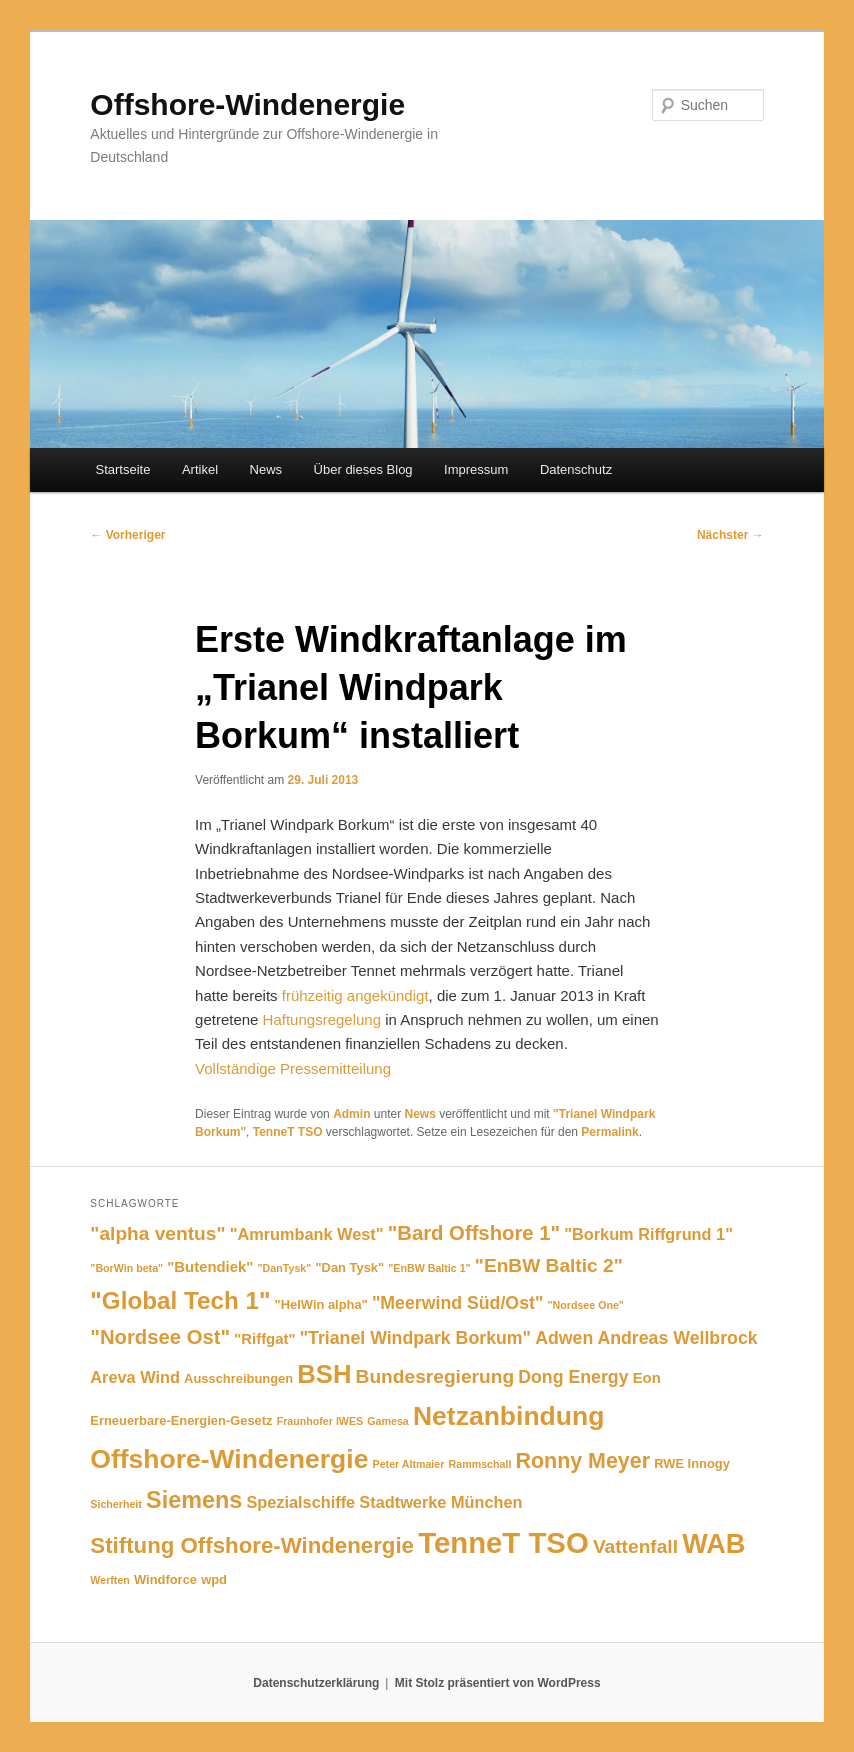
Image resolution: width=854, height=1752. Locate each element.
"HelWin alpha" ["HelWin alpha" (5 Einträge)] (321, 1304)
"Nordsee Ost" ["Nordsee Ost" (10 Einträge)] (160, 1337)
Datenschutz (576, 469)
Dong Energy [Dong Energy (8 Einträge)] (573, 1377)
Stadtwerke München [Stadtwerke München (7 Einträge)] (440, 1502)
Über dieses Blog (363, 469)
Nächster (730, 535)
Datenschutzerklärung (316, 1683)
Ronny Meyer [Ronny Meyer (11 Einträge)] (583, 1461)
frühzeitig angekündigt (353, 995)
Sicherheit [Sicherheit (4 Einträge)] (116, 1504)
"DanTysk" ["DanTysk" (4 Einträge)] (285, 1268)
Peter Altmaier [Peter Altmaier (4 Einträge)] (409, 1464)
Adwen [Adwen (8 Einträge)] (564, 1338)
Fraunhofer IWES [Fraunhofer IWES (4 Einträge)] (320, 1421)
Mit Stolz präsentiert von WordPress (498, 1683)
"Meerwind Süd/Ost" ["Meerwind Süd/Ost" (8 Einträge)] (457, 1303)
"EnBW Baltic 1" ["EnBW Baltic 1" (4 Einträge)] (429, 1268)
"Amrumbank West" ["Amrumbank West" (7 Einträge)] (307, 1234)
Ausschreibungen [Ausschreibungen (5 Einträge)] (238, 1378)
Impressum (476, 469)
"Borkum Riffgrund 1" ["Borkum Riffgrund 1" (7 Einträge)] (648, 1234)
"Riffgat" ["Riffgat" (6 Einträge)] (264, 1339)
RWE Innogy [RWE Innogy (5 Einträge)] (692, 1463)
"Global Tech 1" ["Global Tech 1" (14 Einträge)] (180, 1300)
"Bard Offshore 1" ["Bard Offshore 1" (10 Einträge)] (474, 1233)
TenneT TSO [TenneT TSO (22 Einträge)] (503, 1542)
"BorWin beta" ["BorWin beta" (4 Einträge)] (126, 1268)
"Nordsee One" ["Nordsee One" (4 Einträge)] (585, 1305)
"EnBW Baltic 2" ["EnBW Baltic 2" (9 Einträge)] (549, 1265)
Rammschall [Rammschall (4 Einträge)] (480, 1464)
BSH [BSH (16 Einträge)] (324, 1374)
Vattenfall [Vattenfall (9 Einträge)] (635, 1546)
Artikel (200, 469)
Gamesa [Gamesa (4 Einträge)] (387, 1421)
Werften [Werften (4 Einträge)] (109, 1580)
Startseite (123, 469)
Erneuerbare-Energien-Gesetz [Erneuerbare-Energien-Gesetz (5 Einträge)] (181, 1420)
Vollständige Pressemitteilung (293, 1068)
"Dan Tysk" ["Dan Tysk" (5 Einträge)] (349, 1267)
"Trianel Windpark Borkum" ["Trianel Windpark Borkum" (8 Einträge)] (415, 1338)
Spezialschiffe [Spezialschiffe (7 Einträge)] (300, 1502)
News (266, 469)
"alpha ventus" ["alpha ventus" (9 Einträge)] (157, 1233)
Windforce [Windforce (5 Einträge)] (165, 1579)
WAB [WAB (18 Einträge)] (713, 1543)
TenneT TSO (288, 1132)
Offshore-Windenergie (247, 104)
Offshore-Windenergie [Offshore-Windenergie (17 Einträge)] (229, 1459)
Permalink (609, 1132)
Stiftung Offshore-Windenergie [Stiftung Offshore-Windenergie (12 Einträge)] (252, 1545)
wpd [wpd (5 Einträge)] (214, 1579)
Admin (351, 1114)
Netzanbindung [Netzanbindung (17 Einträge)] (508, 1416)
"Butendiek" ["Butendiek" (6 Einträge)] (210, 1267)
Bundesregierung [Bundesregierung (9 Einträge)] (435, 1376)
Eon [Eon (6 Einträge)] (647, 1378)
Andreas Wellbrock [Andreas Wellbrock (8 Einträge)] (677, 1338)
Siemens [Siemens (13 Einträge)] (194, 1500)
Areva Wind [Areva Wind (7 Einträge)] (135, 1377)
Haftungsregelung (322, 1019)
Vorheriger (127, 535)
